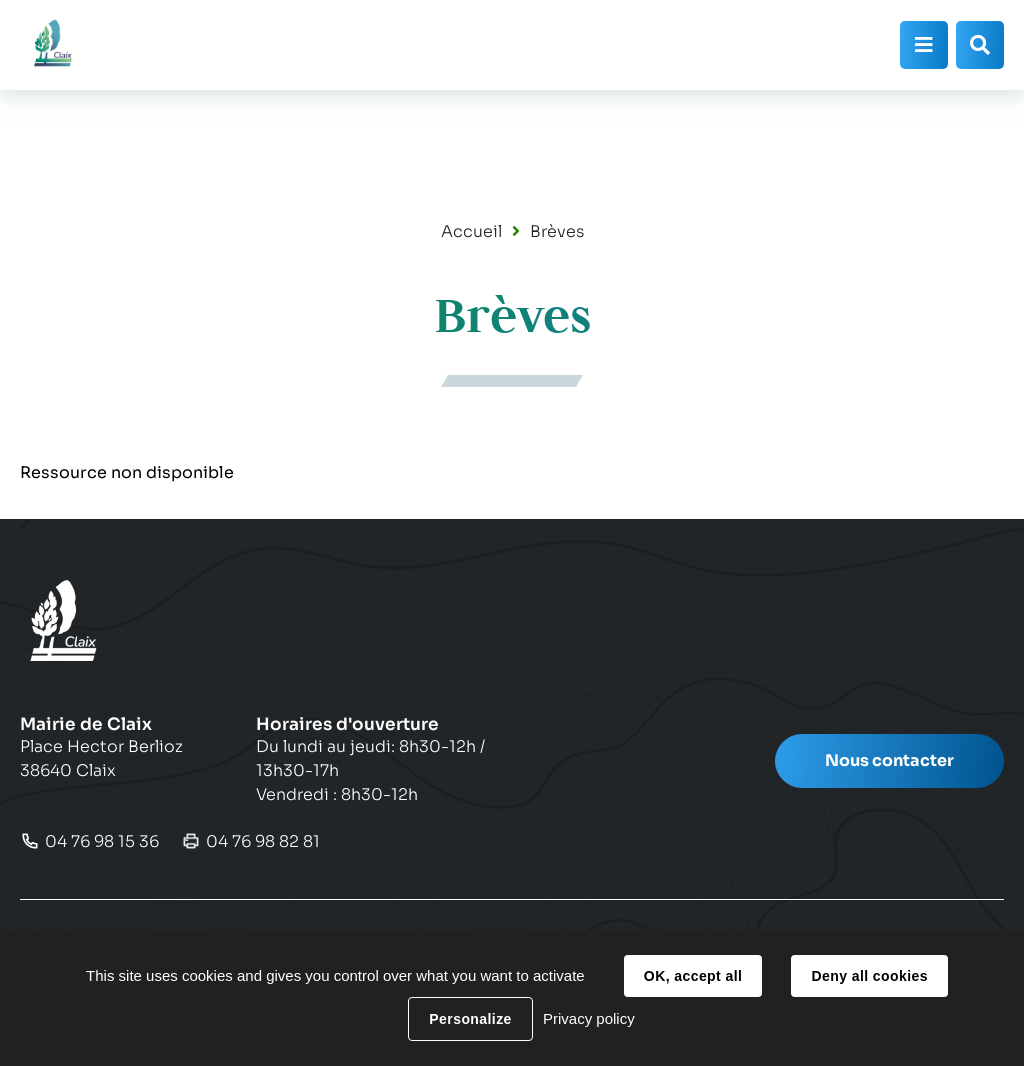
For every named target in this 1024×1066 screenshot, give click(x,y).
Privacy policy (589, 1018)
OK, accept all (693, 976)
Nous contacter (889, 760)
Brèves (557, 231)
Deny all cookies (869, 976)
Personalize (470, 1019)
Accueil (471, 231)
